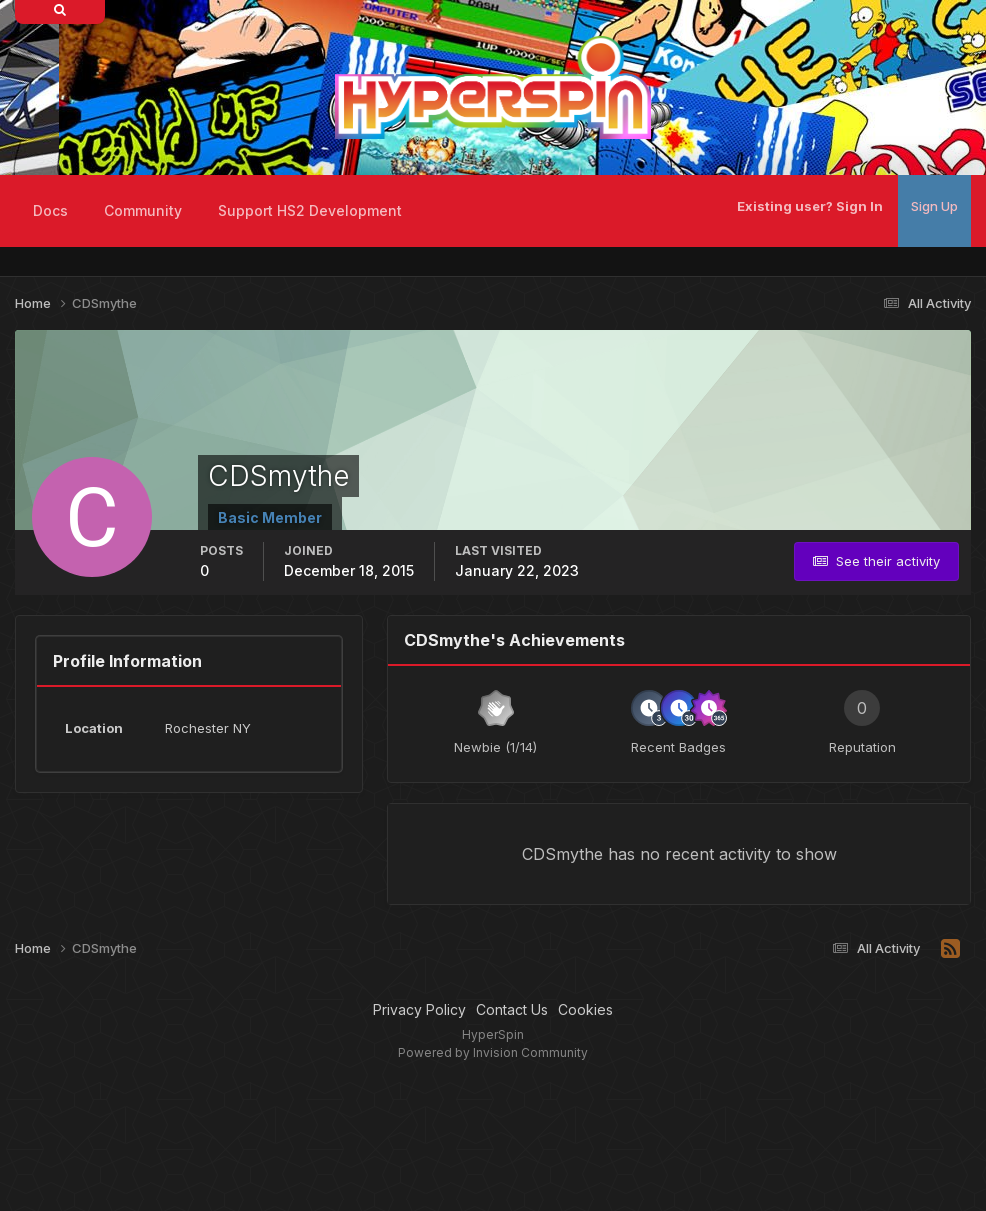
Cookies (585, 1009)
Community (143, 210)
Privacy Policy (419, 1009)
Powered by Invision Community (493, 1052)
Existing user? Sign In (810, 206)
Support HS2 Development (310, 210)
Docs (50, 210)
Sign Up (934, 206)
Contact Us (512, 1009)
